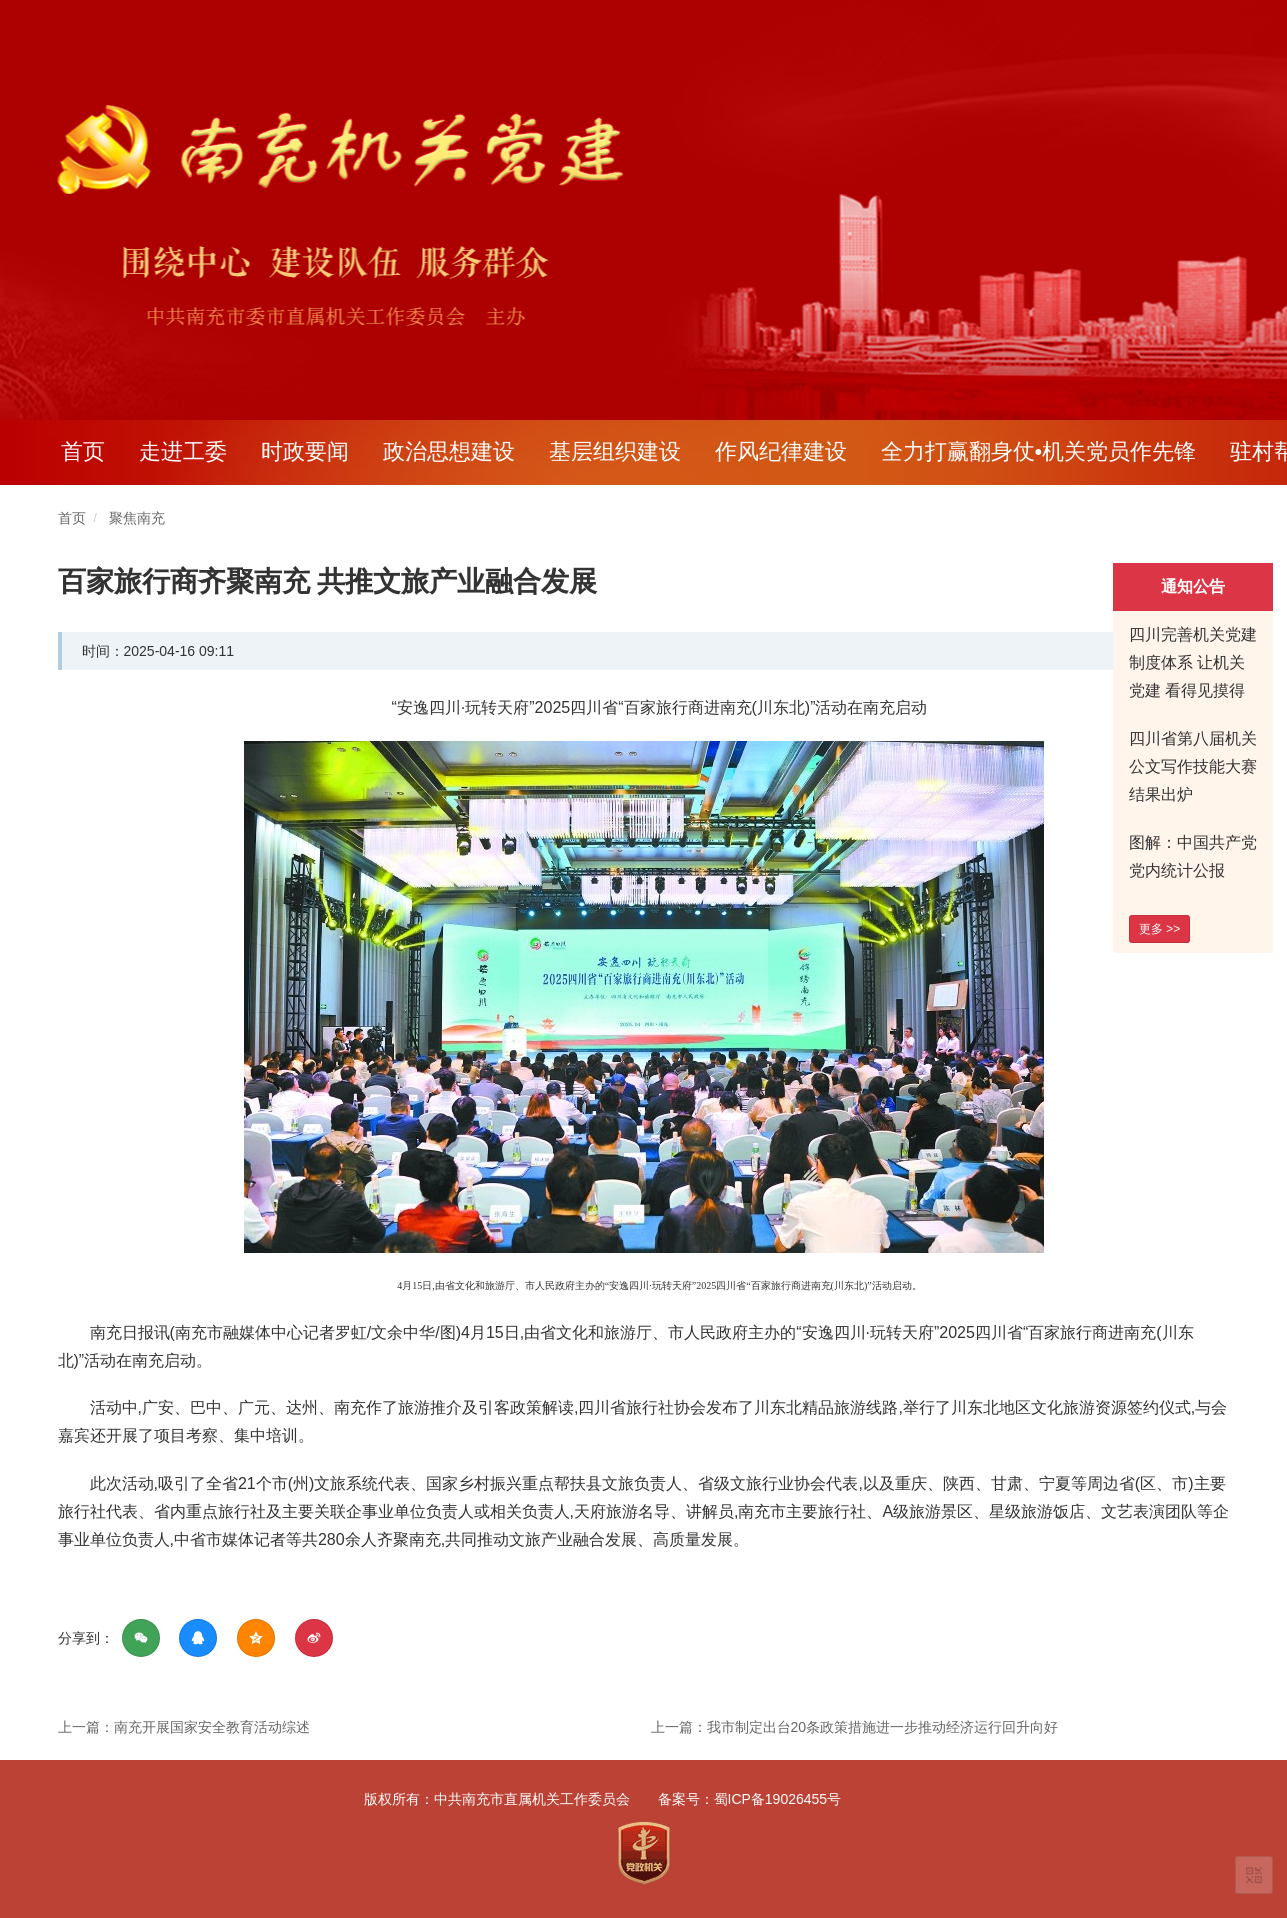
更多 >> (1159, 929)
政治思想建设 (449, 451)
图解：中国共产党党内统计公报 (1193, 856)
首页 (83, 451)
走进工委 (183, 451)
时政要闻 (305, 451)
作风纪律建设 (781, 451)
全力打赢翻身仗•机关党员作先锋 (1039, 451)
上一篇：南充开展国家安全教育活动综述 (184, 1727)
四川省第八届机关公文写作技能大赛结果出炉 (1193, 766)
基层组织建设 (615, 451)
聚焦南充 (137, 518)
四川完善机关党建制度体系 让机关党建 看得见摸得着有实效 (1193, 676)
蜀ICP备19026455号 (778, 1799)
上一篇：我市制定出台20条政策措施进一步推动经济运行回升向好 (855, 1727)
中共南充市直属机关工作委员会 (532, 1799)
